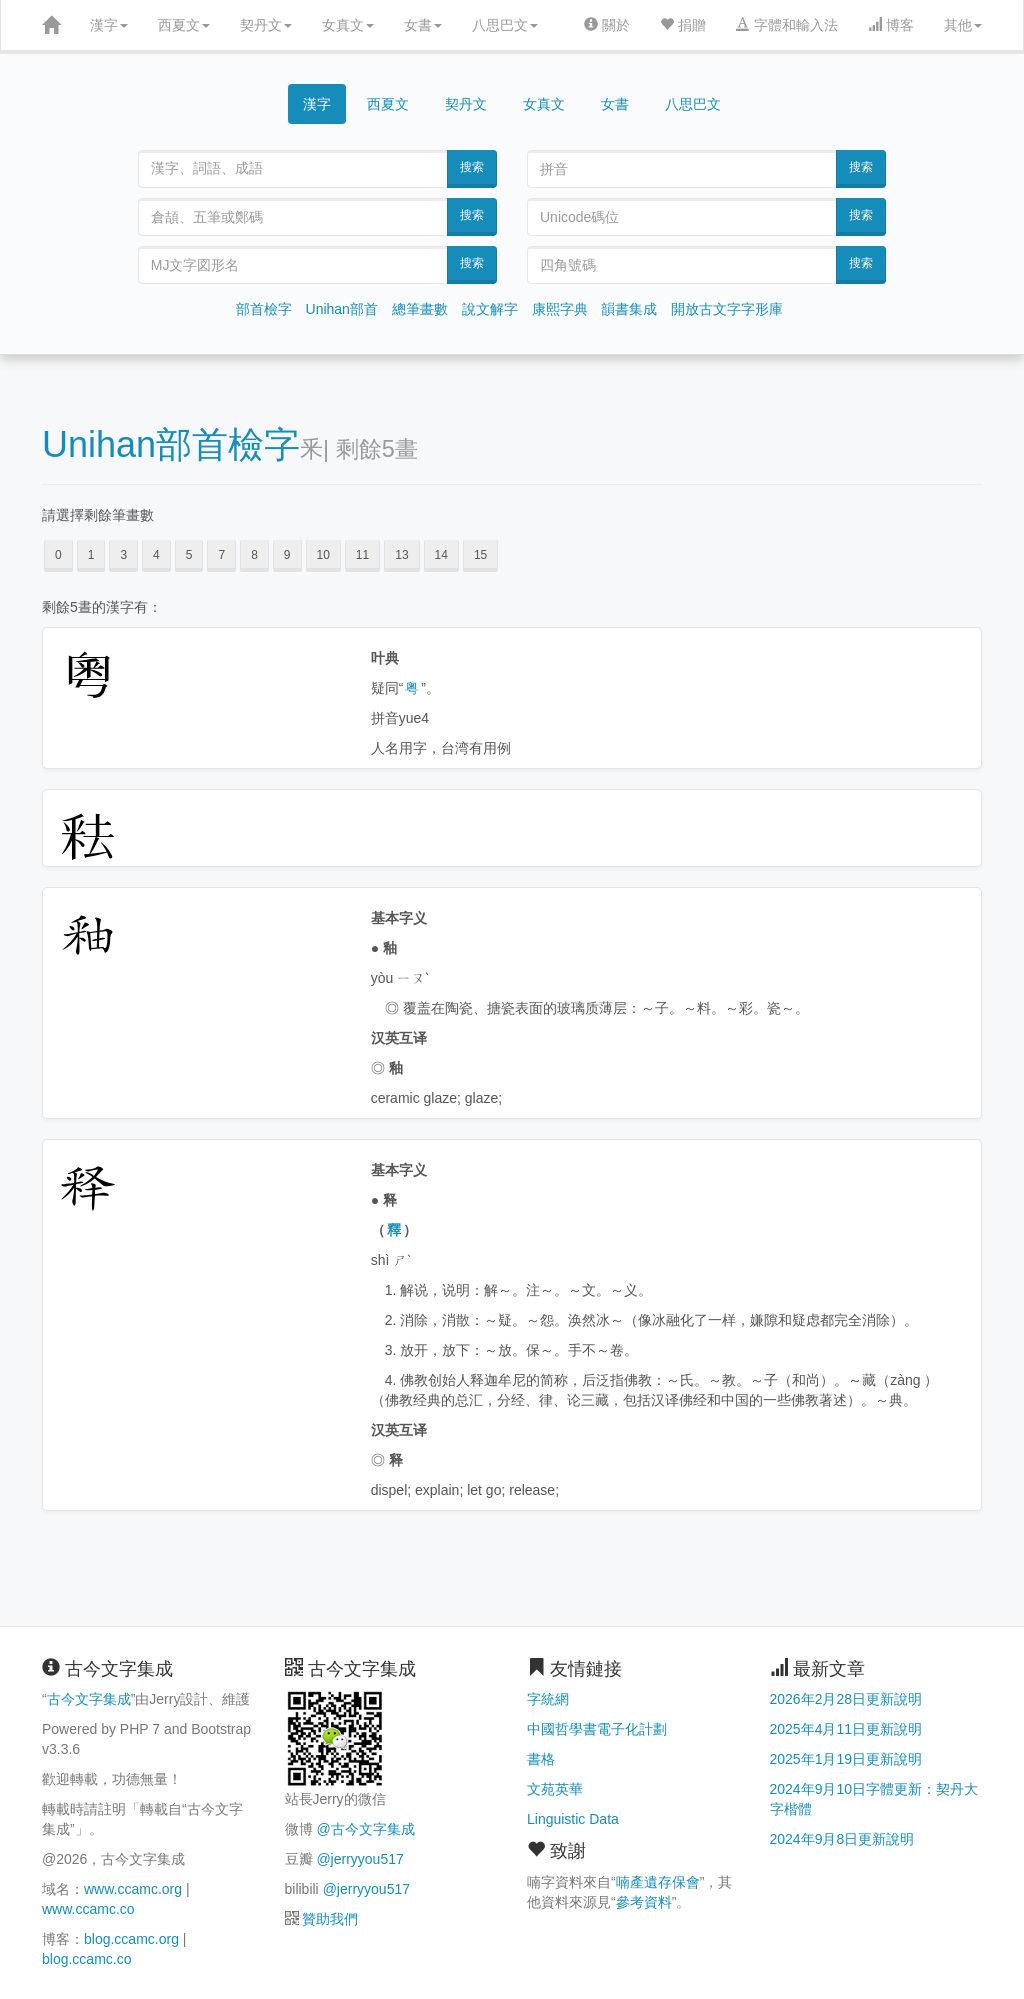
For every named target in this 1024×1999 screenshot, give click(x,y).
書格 (541, 1759)
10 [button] (323, 555)
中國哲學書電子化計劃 (597, 1729)
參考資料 (644, 1902)
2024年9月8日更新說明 (842, 1839)
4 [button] (156, 555)
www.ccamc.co (88, 1909)
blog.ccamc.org (131, 1939)
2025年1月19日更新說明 (846, 1759)
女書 (423, 25)
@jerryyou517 (359, 1859)
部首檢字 (264, 309)
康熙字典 (560, 309)
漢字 (109, 25)
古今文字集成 (89, 1699)
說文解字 (490, 309)
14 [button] (441, 555)
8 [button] (254, 555)
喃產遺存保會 (658, 1882)
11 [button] (362, 555)
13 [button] (401, 555)
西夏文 (184, 25)
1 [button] (91, 555)
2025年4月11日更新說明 (846, 1729)
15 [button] (480, 555)
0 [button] (58, 555)
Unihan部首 (342, 309)
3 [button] (123, 555)
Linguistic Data (573, 1819)
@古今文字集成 (365, 1829)
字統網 (548, 1699)
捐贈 (683, 25)
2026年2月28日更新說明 (846, 1699)
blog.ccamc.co (86, 1959)
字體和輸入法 (787, 25)
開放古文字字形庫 (727, 309)
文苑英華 (555, 1789)
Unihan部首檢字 (171, 444)
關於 (607, 25)
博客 (891, 25)
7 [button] (221, 555)
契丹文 (266, 25)
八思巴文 (505, 25)
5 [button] (189, 555)
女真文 (348, 25)
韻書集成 (629, 309)
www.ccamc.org (133, 1889)
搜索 (472, 167)
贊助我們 (330, 1919)
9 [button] (287, 555)
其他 (963, 25)
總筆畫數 (420, 309)
